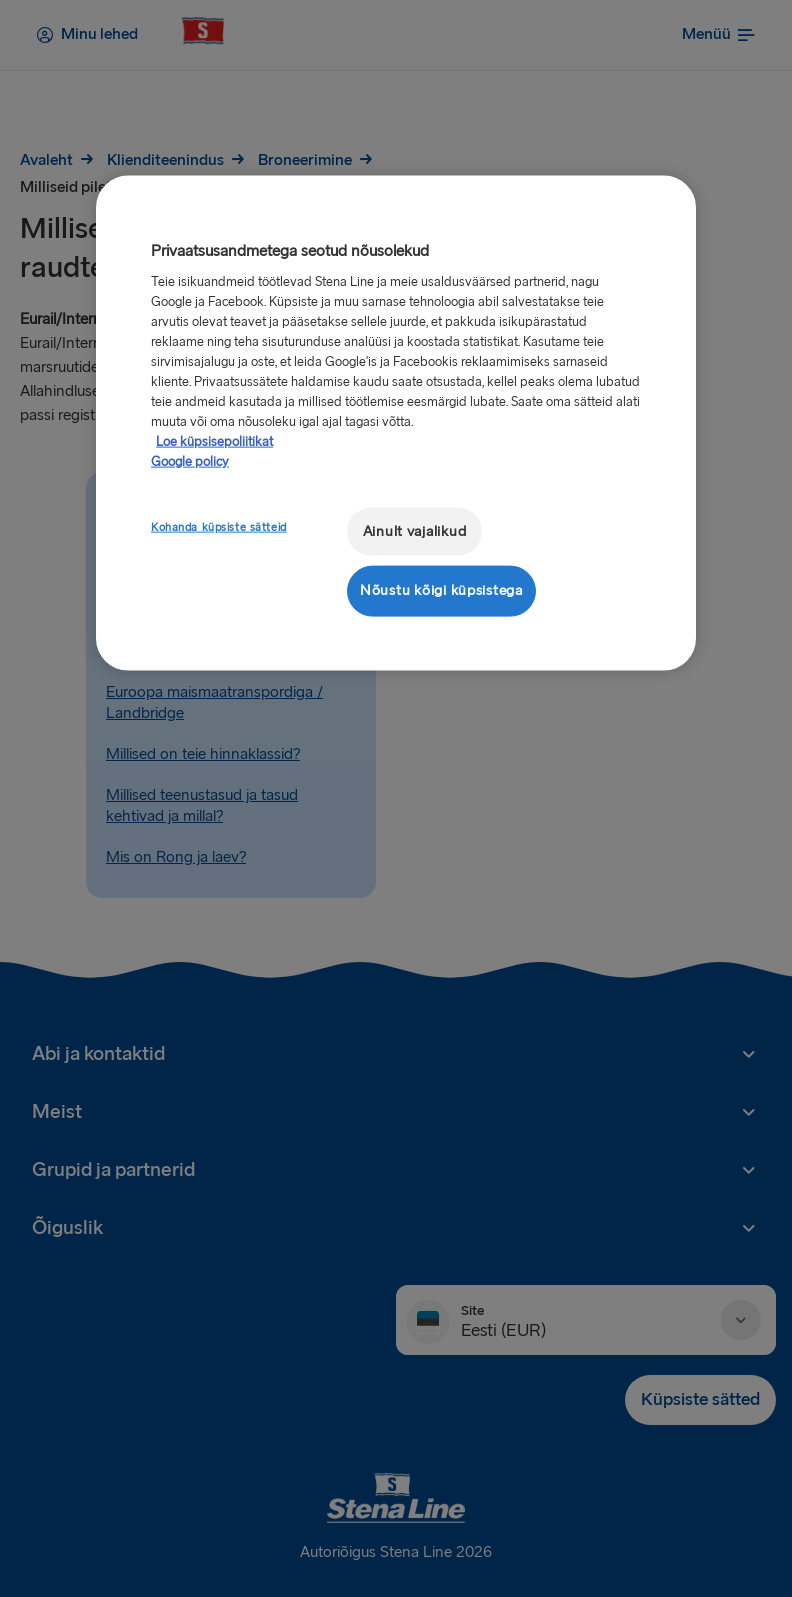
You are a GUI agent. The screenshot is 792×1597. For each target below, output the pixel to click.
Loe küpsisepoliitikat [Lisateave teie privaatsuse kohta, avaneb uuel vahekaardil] (214, 441)
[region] (396, 422)
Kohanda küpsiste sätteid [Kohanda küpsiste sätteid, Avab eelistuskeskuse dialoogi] (219, 526)
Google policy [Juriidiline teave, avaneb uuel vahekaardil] (190, 461)
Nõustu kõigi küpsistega (441, 590)
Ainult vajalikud (415, 530)
